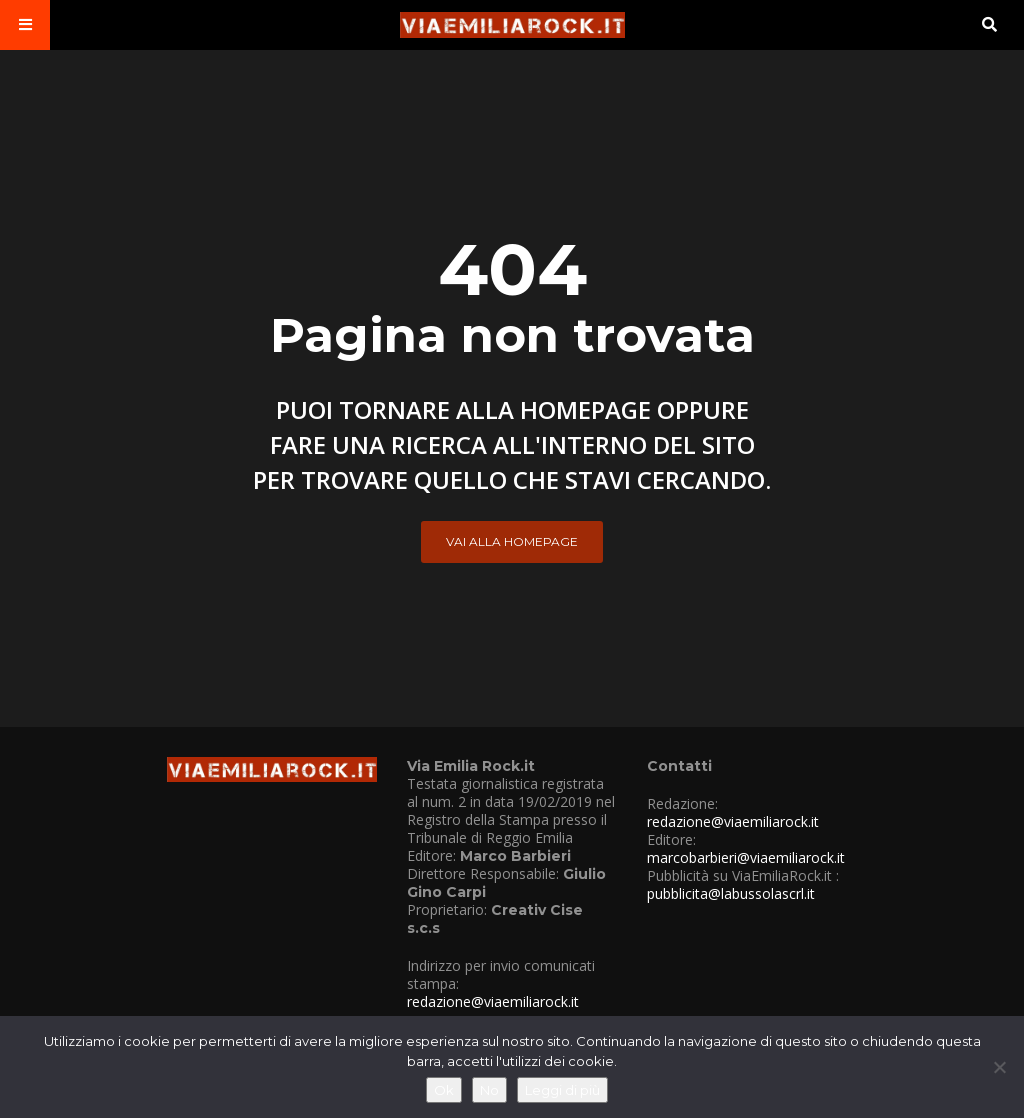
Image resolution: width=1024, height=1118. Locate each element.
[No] (999, 1067)
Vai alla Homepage (512, 541)
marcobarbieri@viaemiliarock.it (746, 857)
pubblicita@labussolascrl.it (731, 893)
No (489, 1090)
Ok (444, 1090)
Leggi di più (562, 1090)
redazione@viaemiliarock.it (493, 1001)
